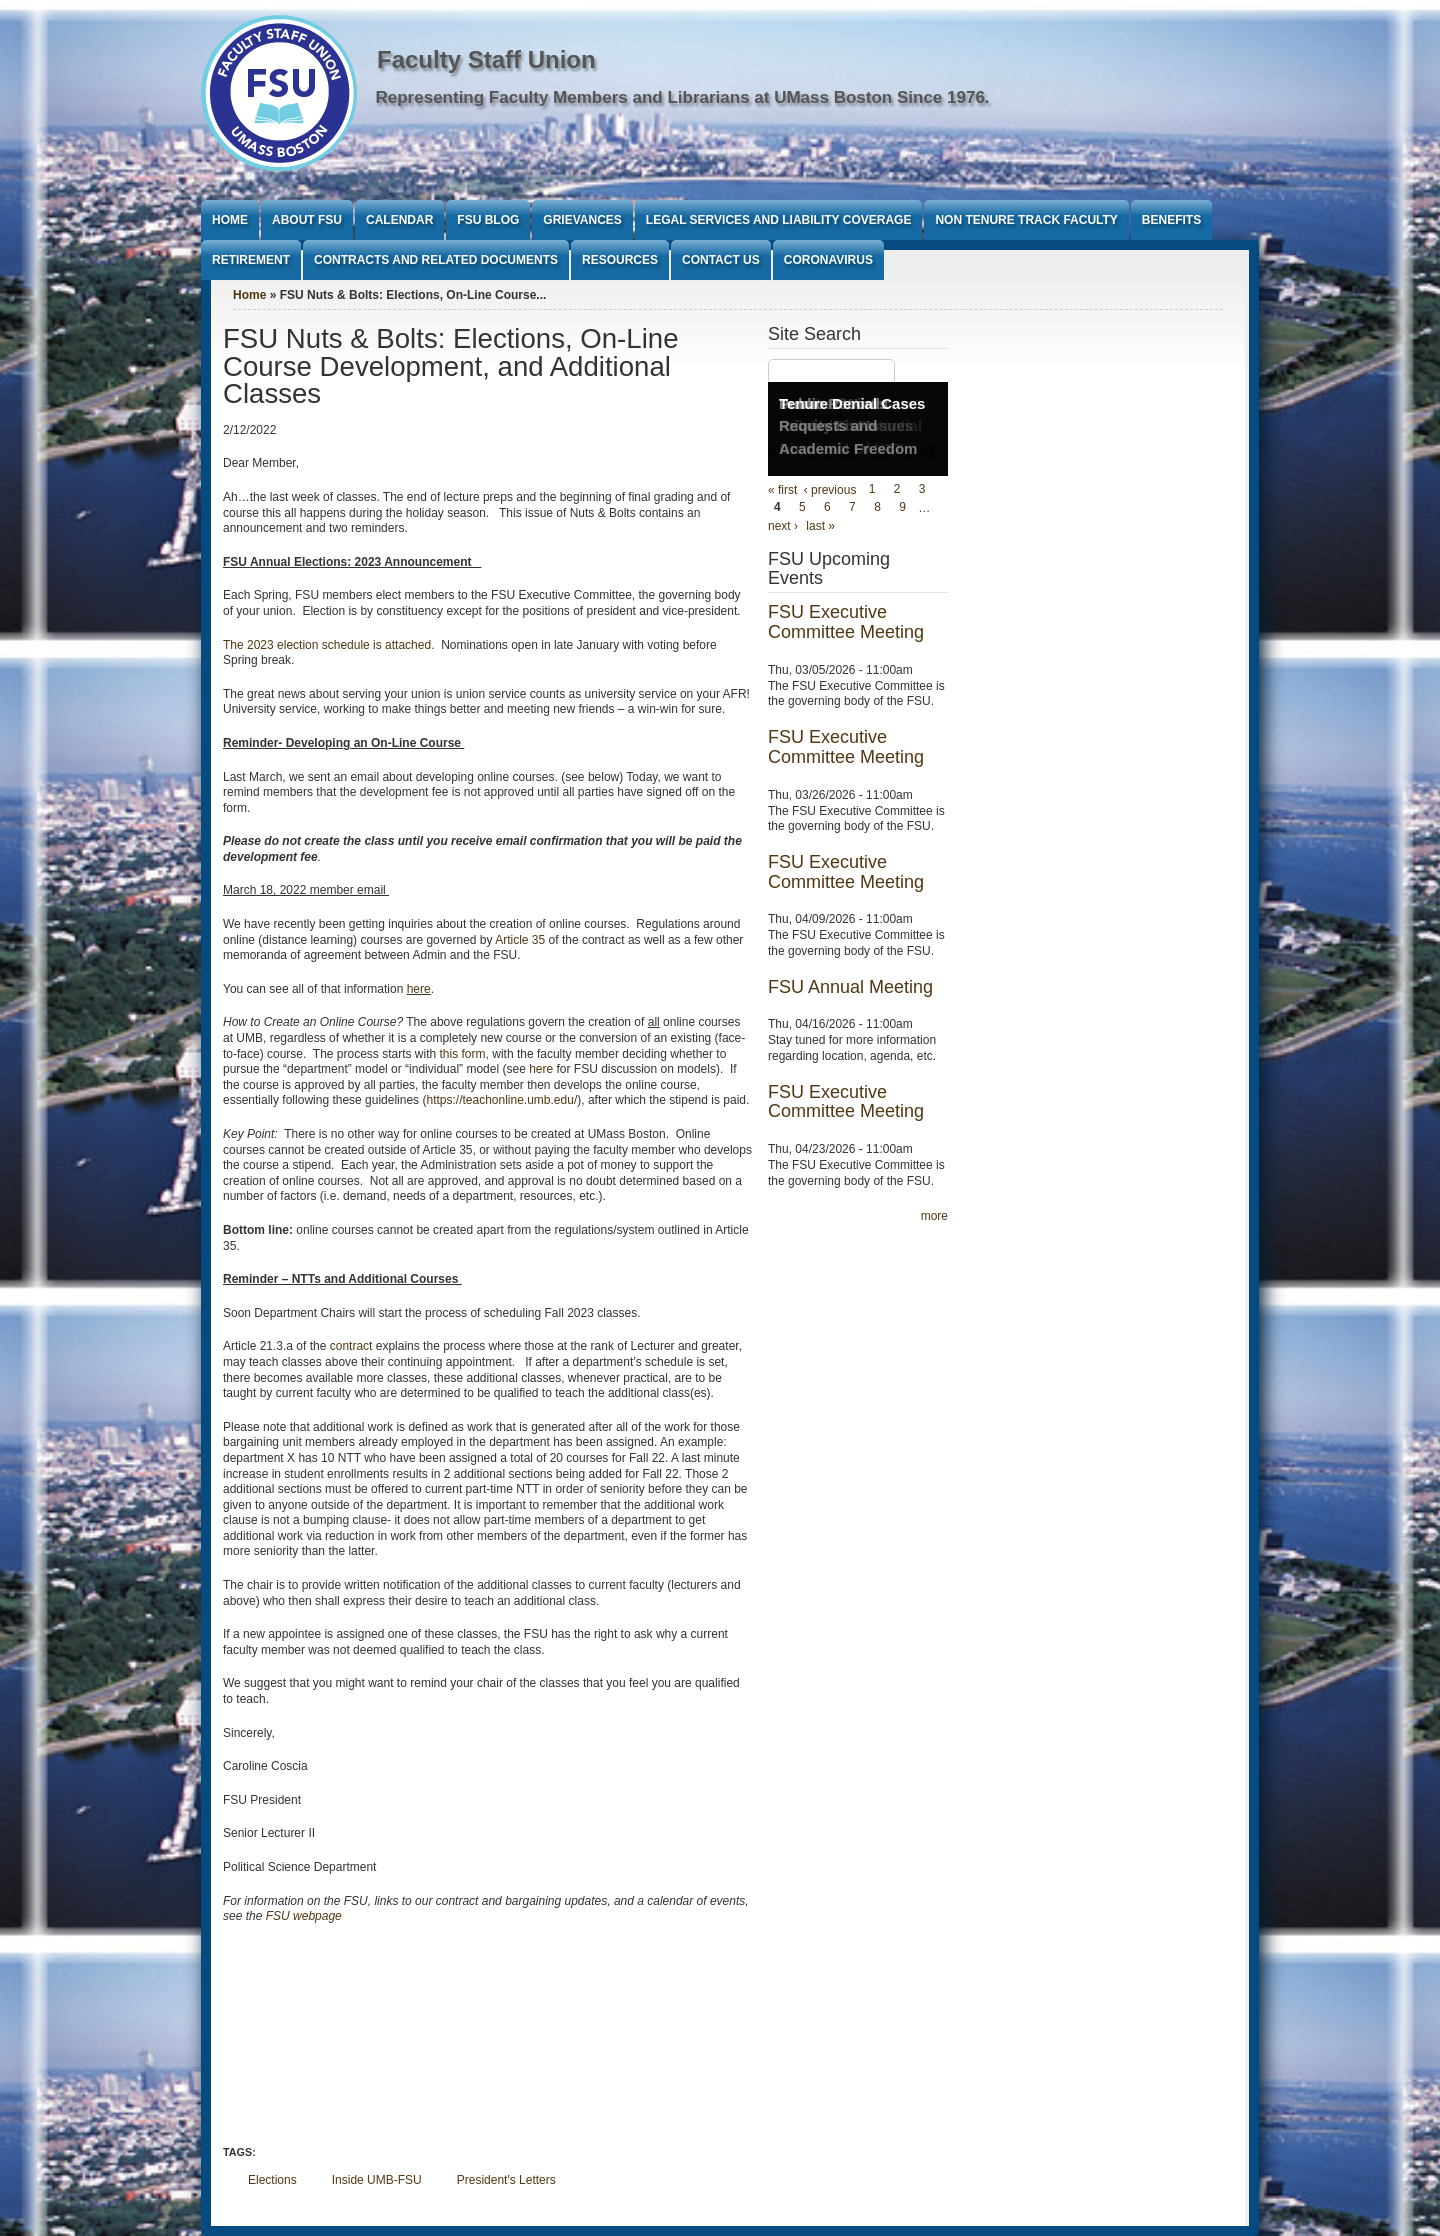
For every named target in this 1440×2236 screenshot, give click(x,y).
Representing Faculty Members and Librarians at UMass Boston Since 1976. (683, 97)
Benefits (1171, 220)
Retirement (251, 260)
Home (230, 220)
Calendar (399, 220)
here (419, 989)
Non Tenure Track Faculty (1026, 220)
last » (820, 526)
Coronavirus (828, 260)
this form (463, 1054)
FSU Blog (488, 220)
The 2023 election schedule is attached (327, 645)
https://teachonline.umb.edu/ (501, 1100)
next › (783, 526)
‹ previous (830, 490)
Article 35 (520, 940)
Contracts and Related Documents (436, 260)
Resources (620, 260)
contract (351, 1346)
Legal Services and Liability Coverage (779, 220)
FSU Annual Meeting (850, 987)
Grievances (582, 220)
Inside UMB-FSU (377, 2180)
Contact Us (721, 260)
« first (782, 490)
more (934, 1216)
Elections (272, 2180)
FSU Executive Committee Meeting (846, 622)
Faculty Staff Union (486, 59)
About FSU (307, 220)
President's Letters (506, 2180)
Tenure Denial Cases (852, 403)
